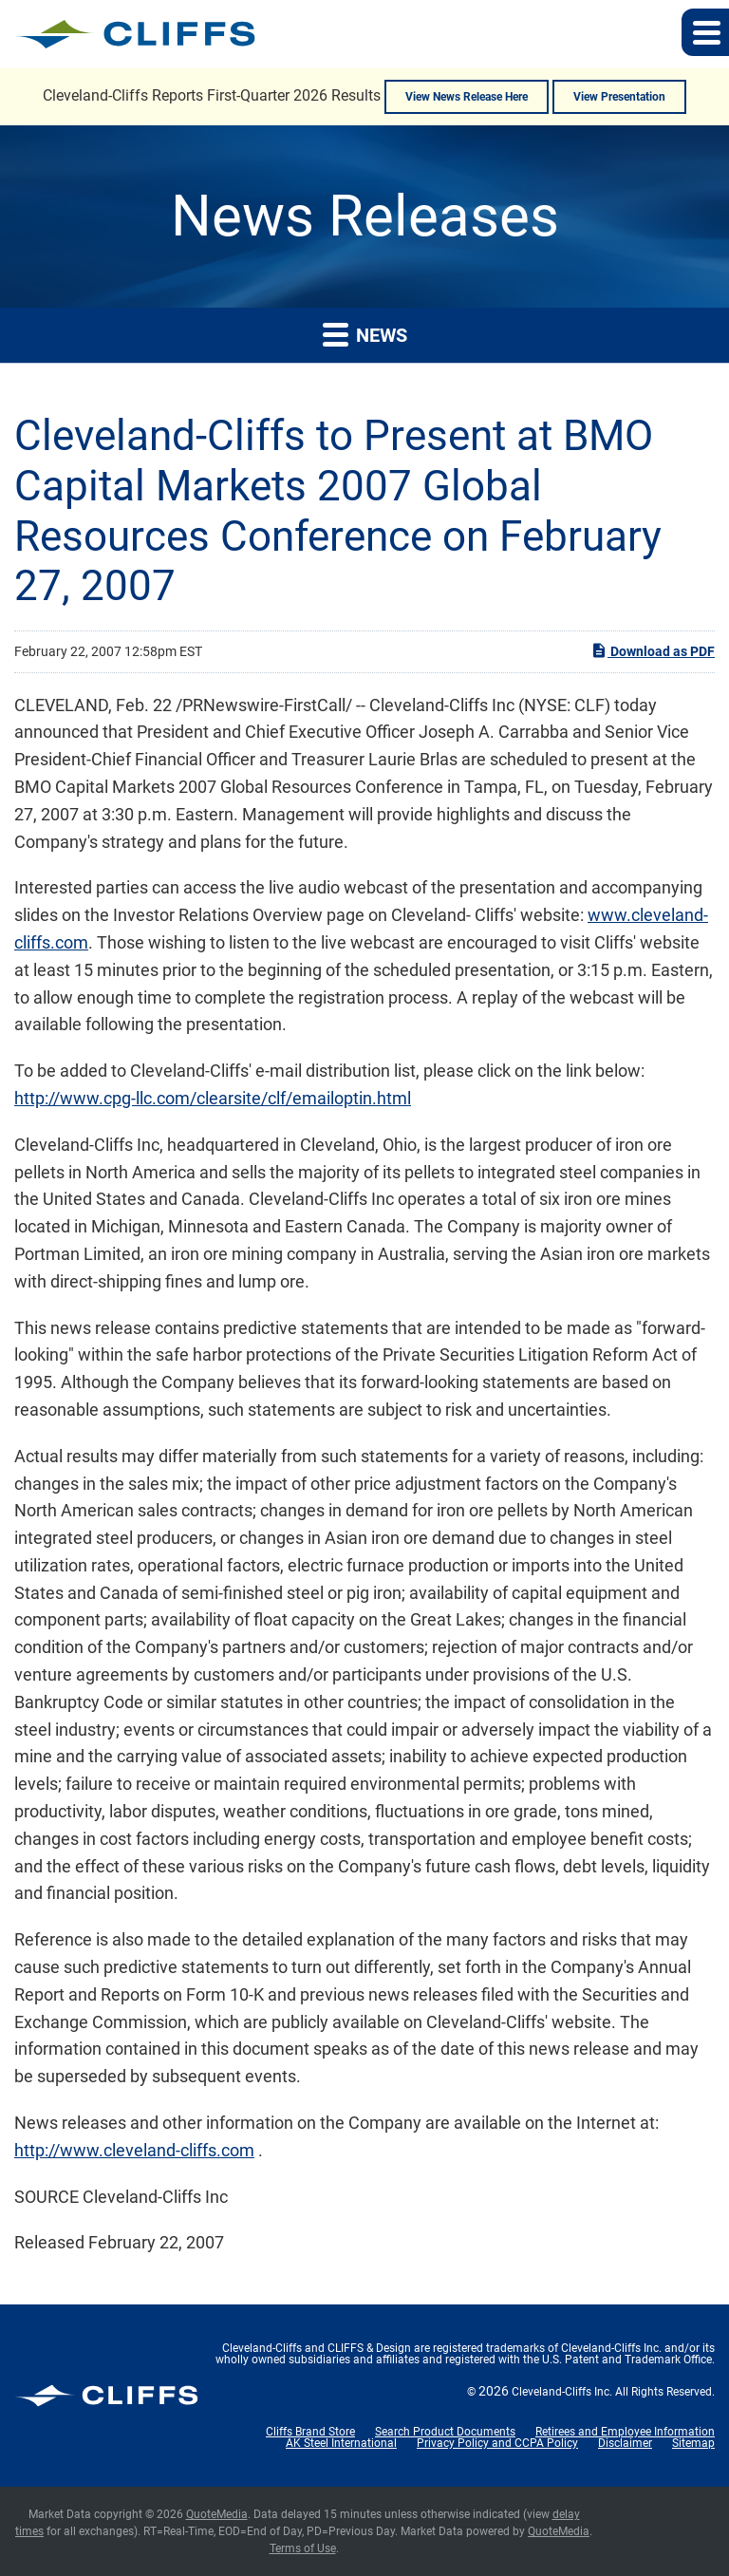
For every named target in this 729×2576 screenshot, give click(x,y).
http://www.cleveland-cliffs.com (134, 2150)
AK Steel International (341, 2443)
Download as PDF (652, 650)
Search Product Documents (445, 2431)
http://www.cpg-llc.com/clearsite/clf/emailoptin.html (212, 1098)
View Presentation (619, 96)
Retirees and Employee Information (625, 2431)
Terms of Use (303, 2548)
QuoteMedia (217, 2514)
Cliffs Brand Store (310, 2431)
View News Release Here (466, 96)
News (365, 334)
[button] (705, 32)
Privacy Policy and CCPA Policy (497, 2443)
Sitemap (693, 2443)
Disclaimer (625, 2443)
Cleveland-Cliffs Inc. (562, 2391)
